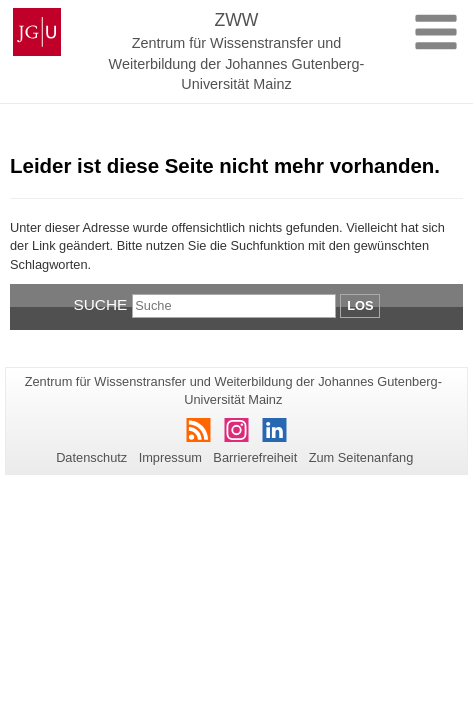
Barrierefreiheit (255, 457)
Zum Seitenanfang (361, 457)
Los (360, 305)
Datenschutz (91, 457)
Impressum (170, 457)
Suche (101, 304)
